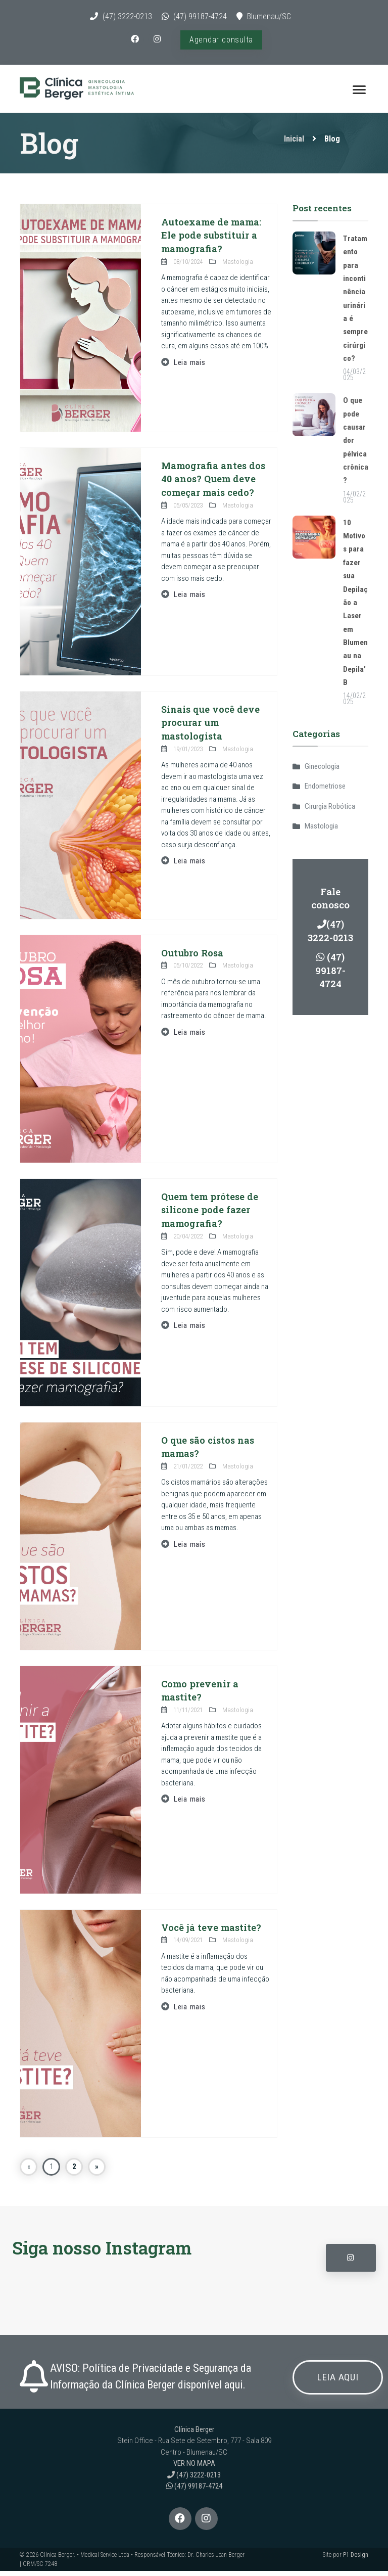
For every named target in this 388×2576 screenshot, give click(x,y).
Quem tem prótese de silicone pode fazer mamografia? (210, 1214)
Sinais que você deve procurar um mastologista (211, 727)
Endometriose (325, 791)
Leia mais (190, 367)
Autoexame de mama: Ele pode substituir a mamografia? (212, 240)
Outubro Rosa (193, 957)
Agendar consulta (221, 39)
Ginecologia (322, 771)
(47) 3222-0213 (127, 16)
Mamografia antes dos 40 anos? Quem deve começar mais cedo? (214, 483)
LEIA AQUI (339, 2383)
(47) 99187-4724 (200, 16)
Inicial (294, 144)
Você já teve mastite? (211, 1932)
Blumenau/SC (269, 16)
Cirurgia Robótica (330, 811)
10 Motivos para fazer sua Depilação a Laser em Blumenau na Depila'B (355, 607)
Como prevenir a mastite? (200, 1695)
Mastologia (321, 831)
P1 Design (355, 2559)
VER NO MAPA (194, 2468)
